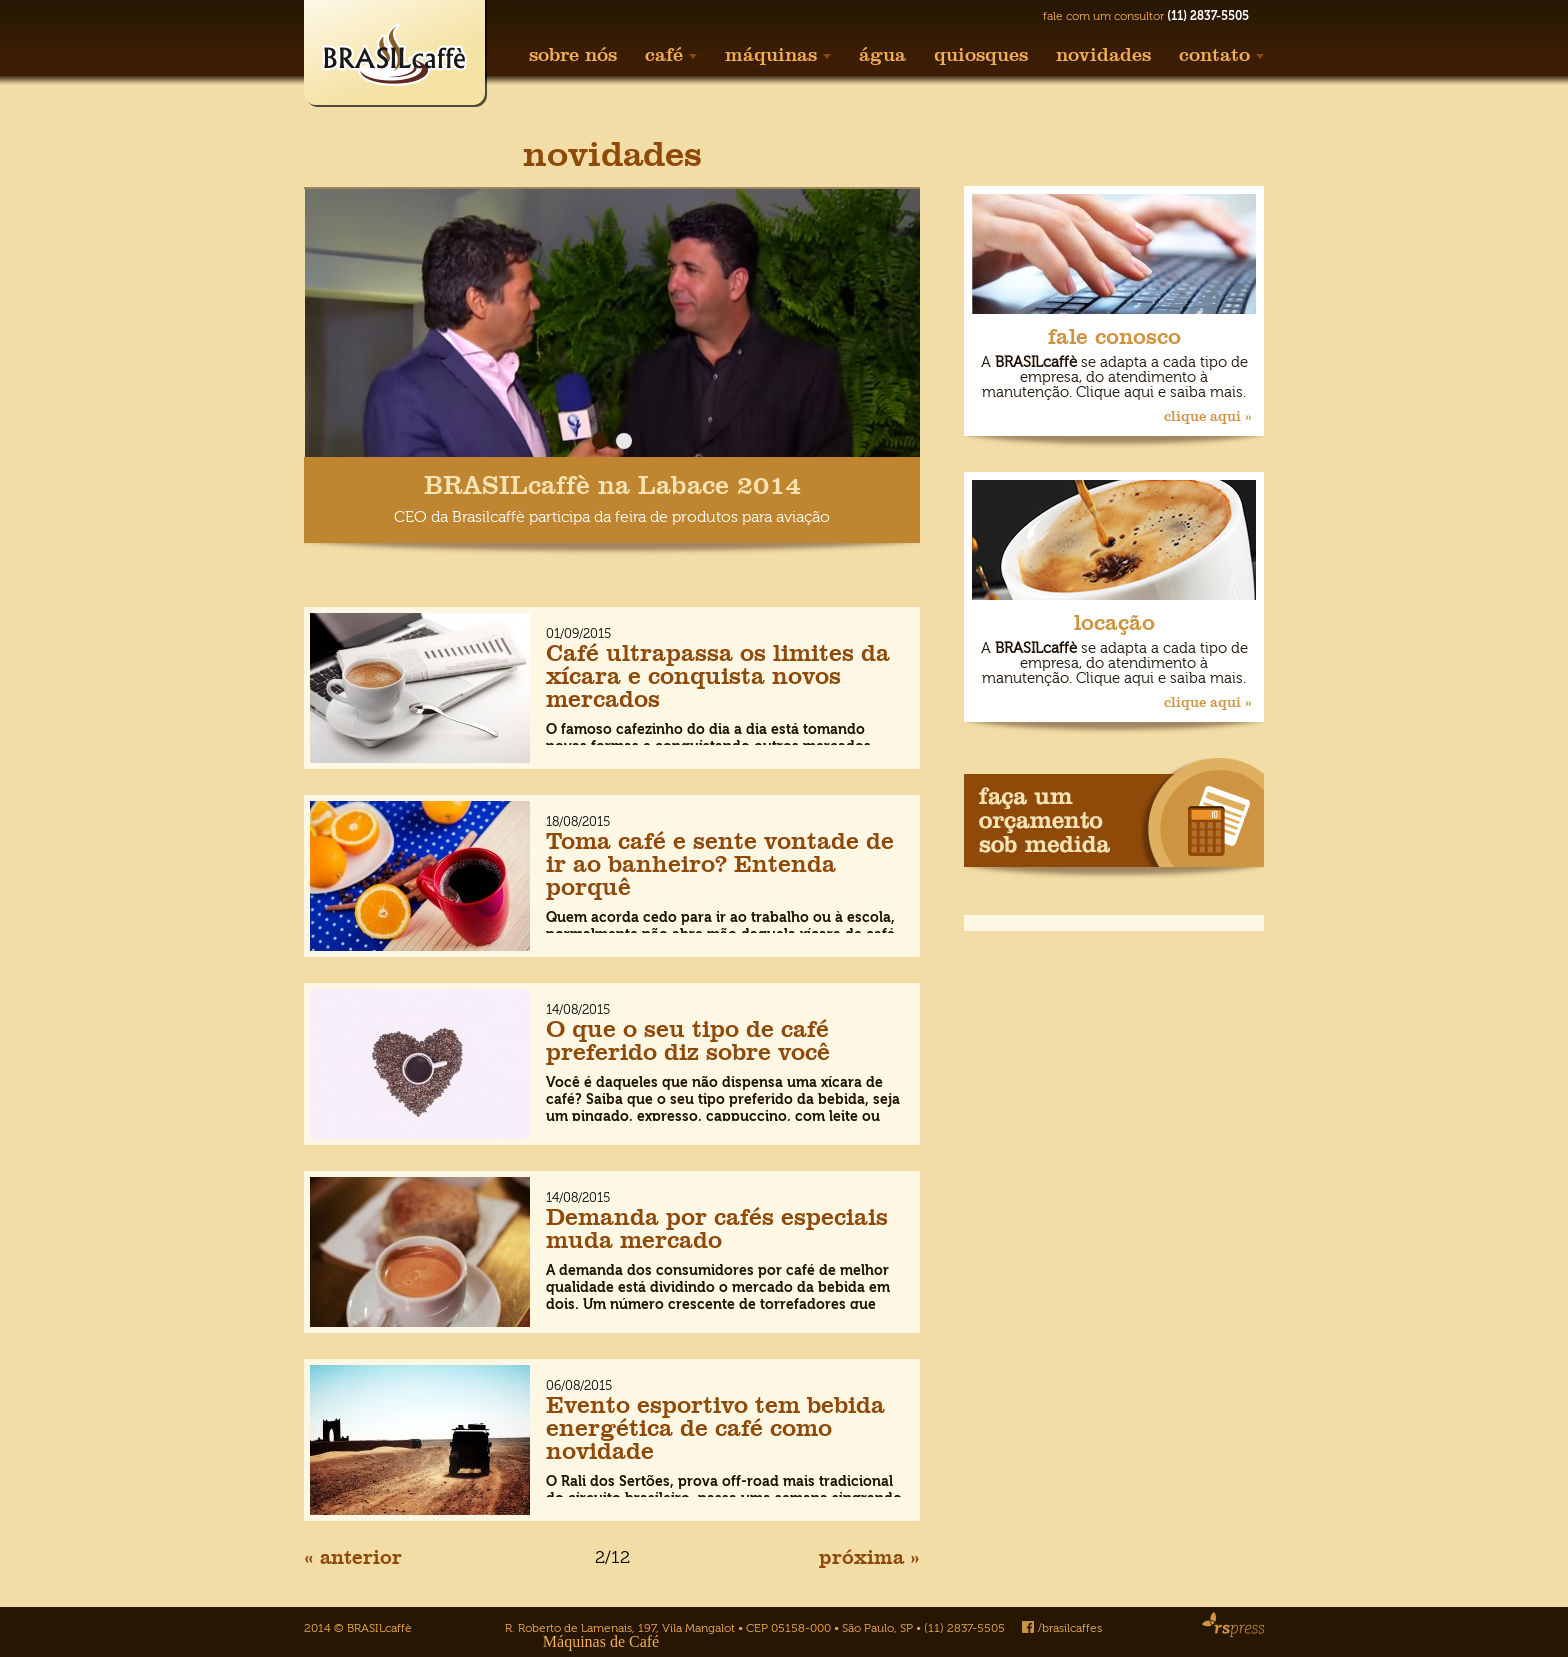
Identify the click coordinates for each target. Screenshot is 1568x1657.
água (882, 54)
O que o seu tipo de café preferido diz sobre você (688, 1040)
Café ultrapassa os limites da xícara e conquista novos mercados (718, 675)
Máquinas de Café (601, 1641)
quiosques (981, 54)
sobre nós (573, 54)
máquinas (778, 54)
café (671, 54)
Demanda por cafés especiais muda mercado (717, 1228)
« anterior (353, 1557)
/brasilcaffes (1062, 1628)
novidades (1103, 54)
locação (1114, 622)
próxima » (869, 1557)
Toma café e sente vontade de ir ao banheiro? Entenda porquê (720, 863)
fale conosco (1114, 336)
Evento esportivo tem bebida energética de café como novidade (715, 1427)
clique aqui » (1208, 416)
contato (1221, 54)
